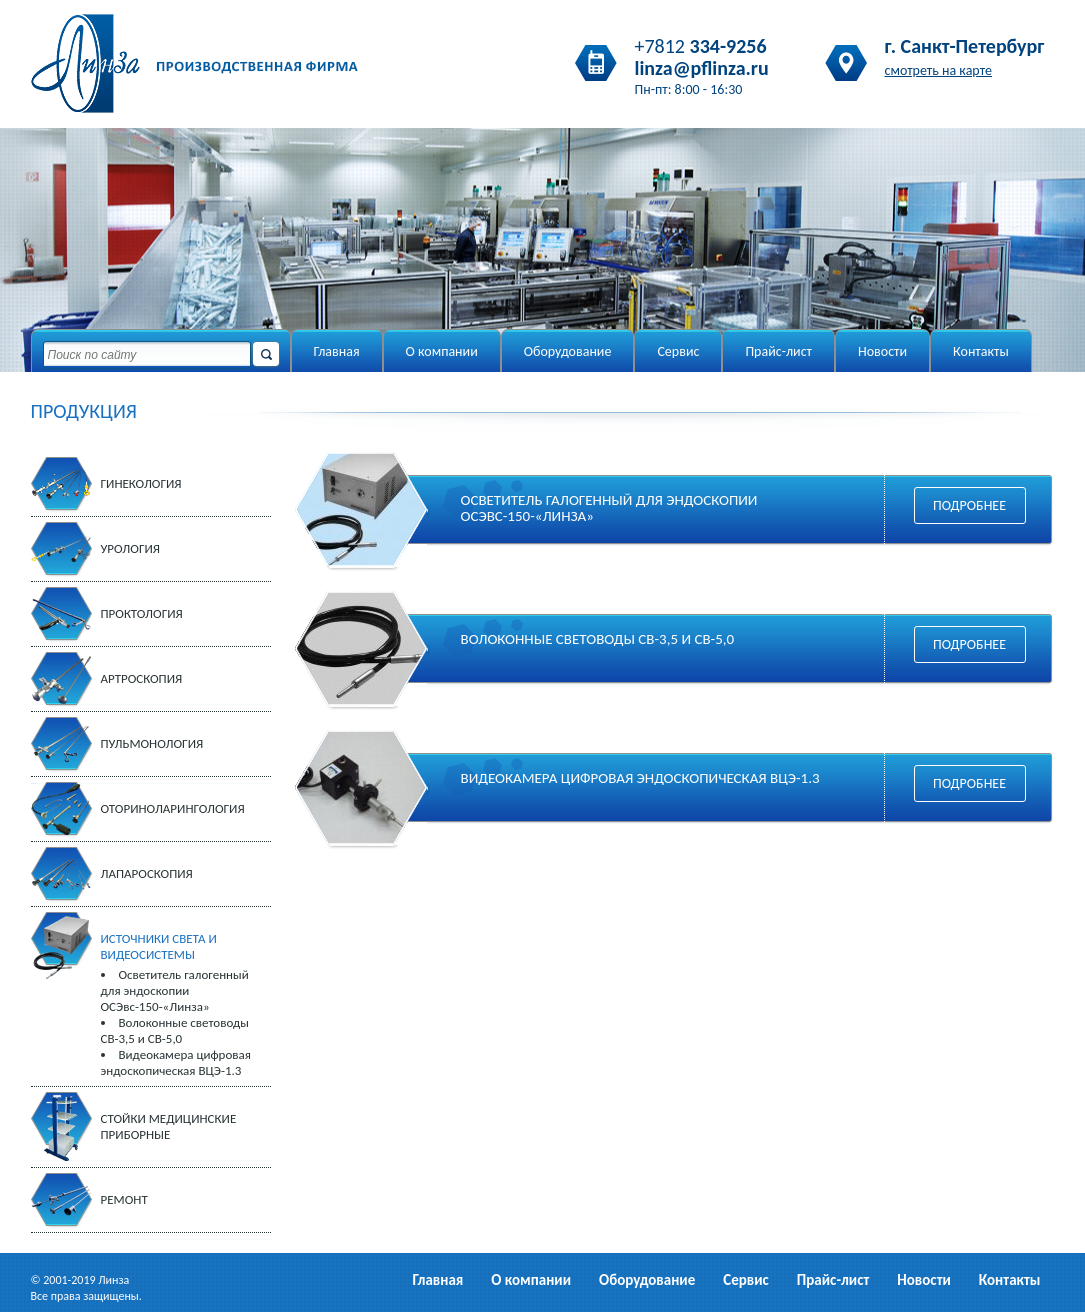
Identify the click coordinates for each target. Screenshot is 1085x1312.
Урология (131, 548)
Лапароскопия (147, 873)
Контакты (981, 351)
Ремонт (124, 1199)
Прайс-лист (778, 351)
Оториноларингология (173, 808)
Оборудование (568, 351)
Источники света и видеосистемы (159, 946)
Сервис (678, 351)
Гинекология (141, 483)
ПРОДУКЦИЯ (84, 411)
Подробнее (969, 505)
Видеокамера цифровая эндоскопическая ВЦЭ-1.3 (176, 1062)
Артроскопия (142, 678)
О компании (442, 351)
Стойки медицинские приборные (169, 1126)
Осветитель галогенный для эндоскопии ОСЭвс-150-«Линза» (175, 990)
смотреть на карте (939, 70)
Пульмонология (152, 743)
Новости (882, 351)
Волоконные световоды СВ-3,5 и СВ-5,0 (175, 1030)
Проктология (142, 613)
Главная (337, 351)
